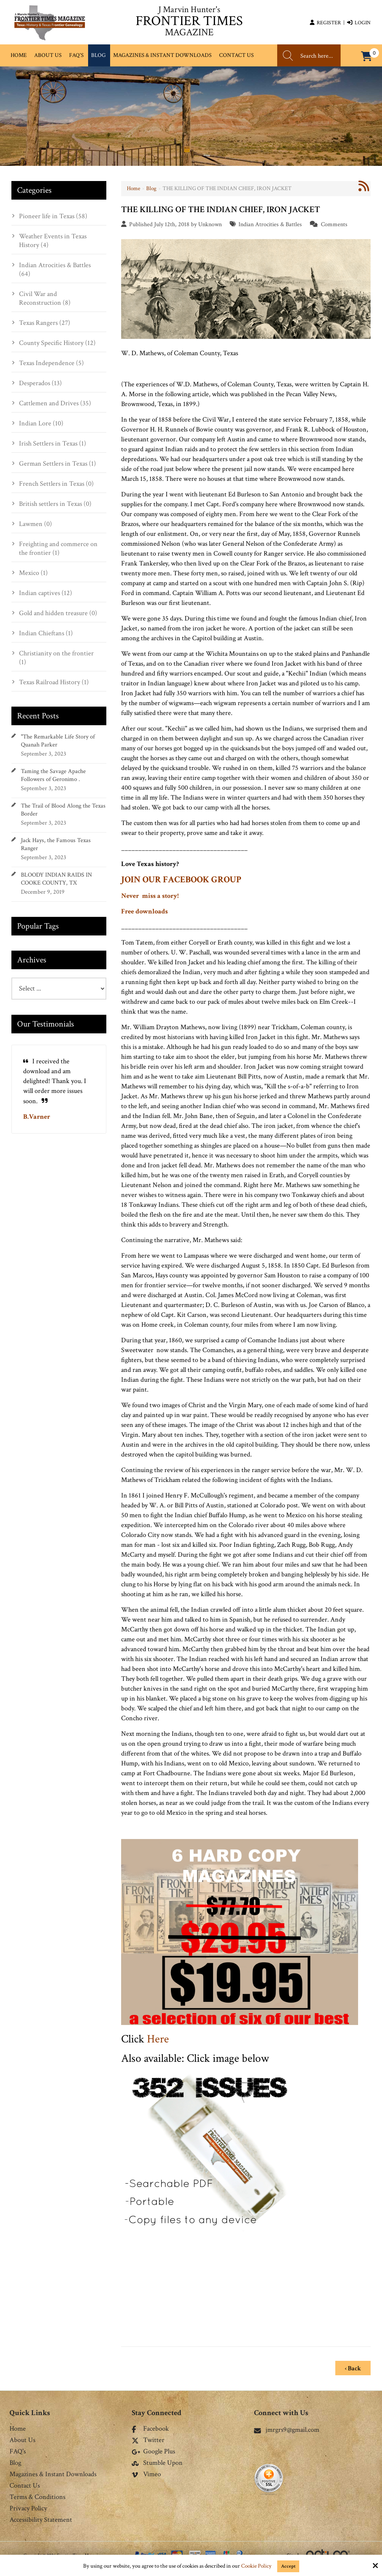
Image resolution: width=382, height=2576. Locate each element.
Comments (334, 224)
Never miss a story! (149, 895)
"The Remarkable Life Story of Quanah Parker (58, 741)
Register (325, 22)
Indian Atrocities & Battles (270, 224)
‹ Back (353, 2366)
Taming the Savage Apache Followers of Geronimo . (53, 775)
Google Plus (153, 2449)
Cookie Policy (255, 2566)
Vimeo (146, 2472)
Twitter (148, 2438)
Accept (288, 2566)
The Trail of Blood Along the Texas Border (63, 810)
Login (359, 22)
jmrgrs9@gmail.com (286, 2427)
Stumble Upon (157, 2460)
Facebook (150, 2426)
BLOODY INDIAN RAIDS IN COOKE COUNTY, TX (56, 879)
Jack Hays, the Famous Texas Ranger (56, 844)
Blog (151, 188)
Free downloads (144, 911)
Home (133, 188)
